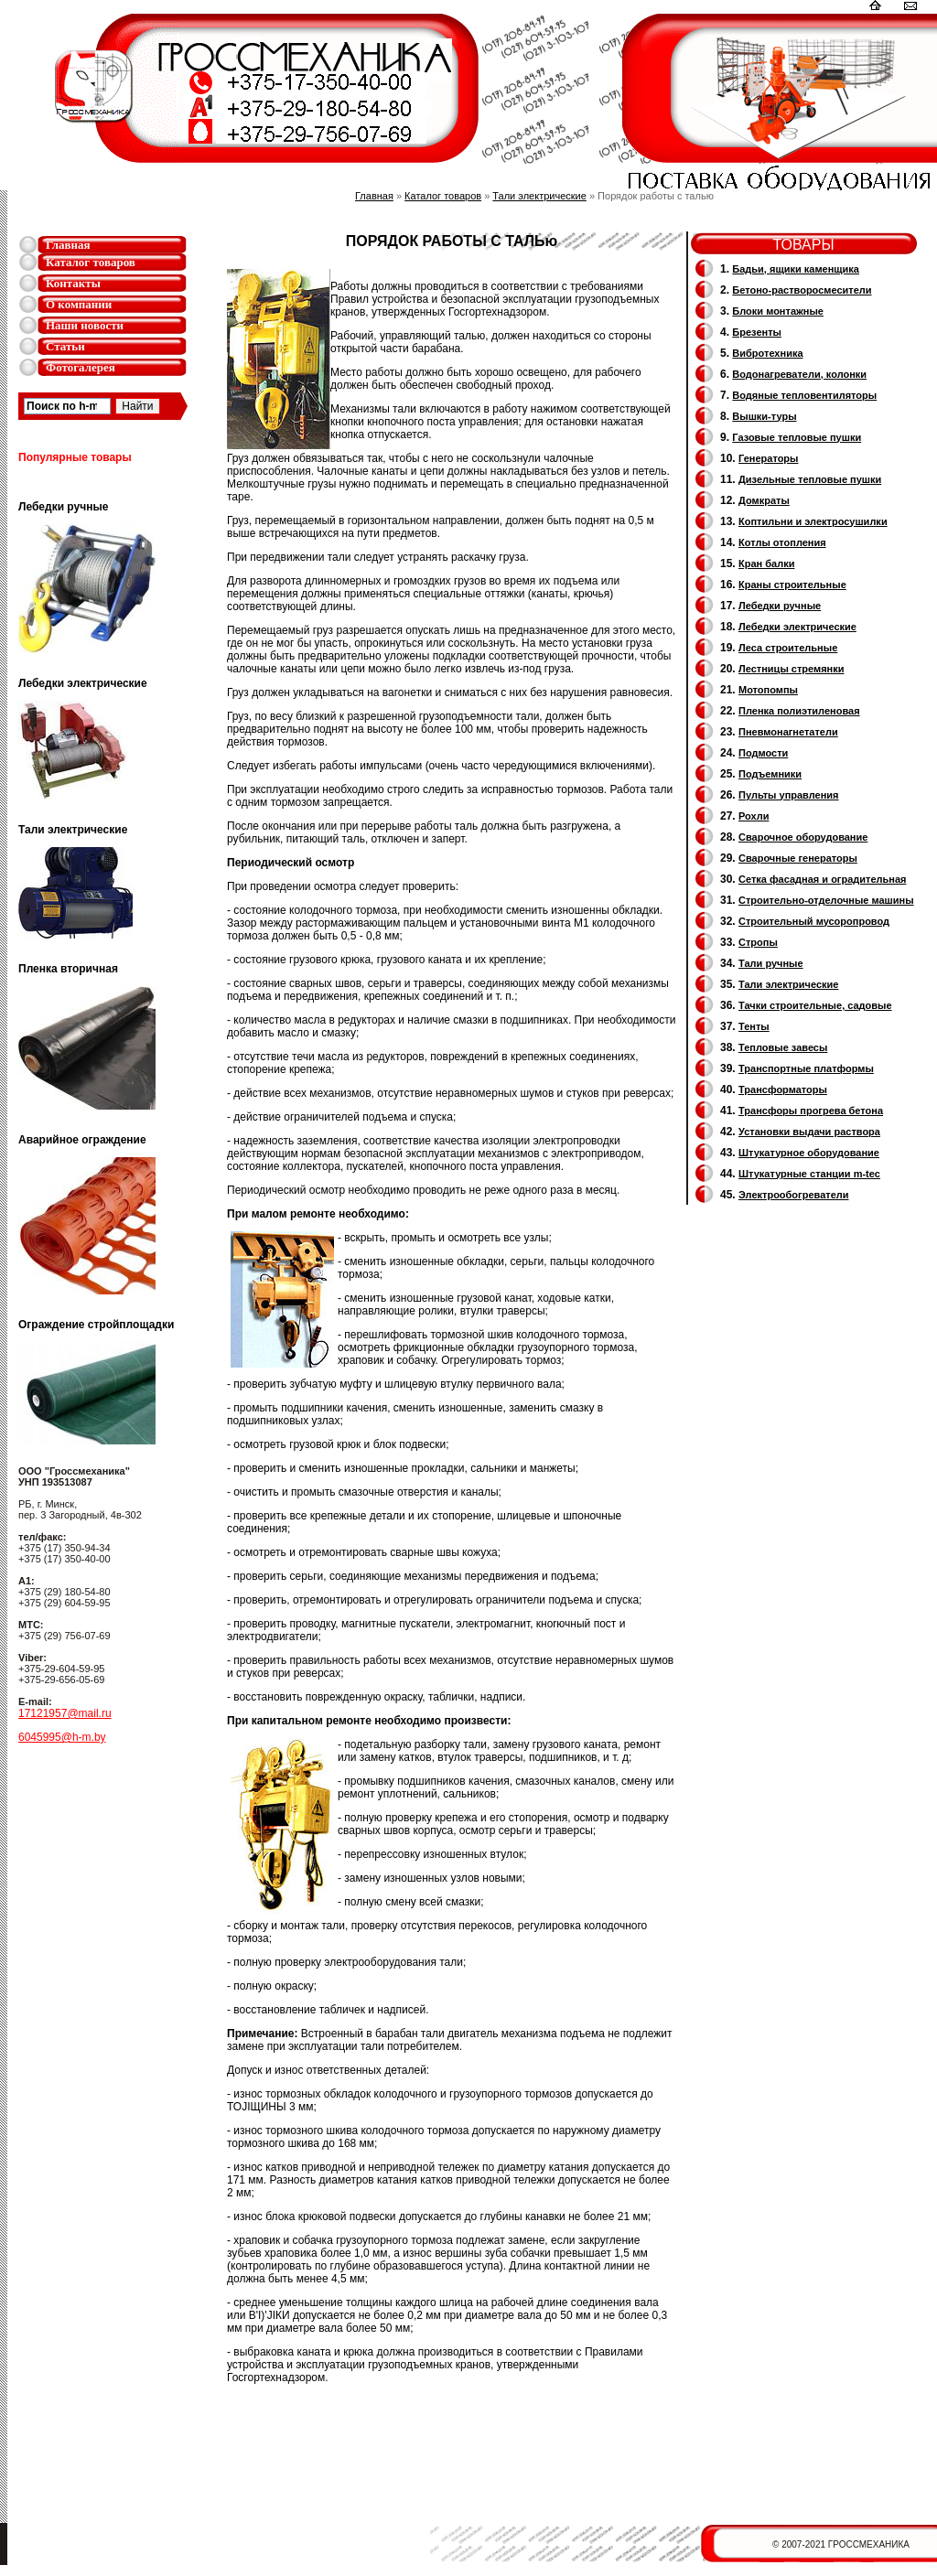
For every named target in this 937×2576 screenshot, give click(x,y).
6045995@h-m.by (62, 1737)
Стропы (758, 942)
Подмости (763, 752)
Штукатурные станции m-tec (809, 1173)
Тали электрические (539, 195)
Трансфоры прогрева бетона (810, 1110)
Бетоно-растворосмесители (801, 289)
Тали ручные (770, 963)
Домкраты (764, 500)
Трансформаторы (782, 1089)
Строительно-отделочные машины (826, 900)
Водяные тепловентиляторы (804, 395)
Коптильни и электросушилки (813, 521)
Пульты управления (788, 794)
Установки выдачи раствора (809, 1131)
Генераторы (768, 458)
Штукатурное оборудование (808, 1152)
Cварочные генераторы (797, 858)
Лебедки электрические (797, 626)
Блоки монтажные (778, 311)
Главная (68, 245)
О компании (79, 304)
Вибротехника (767, 353)
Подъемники (770, 773)
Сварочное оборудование (802, 837)
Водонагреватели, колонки (799, 374)
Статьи (65, 346)
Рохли (753, 815)
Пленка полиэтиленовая (799, 710)
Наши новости (85, 325)
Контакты (73, 283)
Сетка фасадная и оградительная (822, 879)
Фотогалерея (80, 367)
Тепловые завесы (782, 1047)
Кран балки (766, 563)
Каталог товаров (90, 262)
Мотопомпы (768, 689)
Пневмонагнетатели (788, 731)
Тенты (754, 1026)
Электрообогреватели (793, 1194)
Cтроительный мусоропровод (813, 921)
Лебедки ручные (779, 605)
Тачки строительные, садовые (815, 1005)
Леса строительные (787, 647)
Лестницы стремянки (791, 668)
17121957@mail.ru (65, 1713)
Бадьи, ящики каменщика (795, 268)
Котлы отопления (782, 542)
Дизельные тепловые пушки (809, 479)
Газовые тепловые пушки (796, 437)
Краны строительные (792, 584)
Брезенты (756, 332)
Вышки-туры (764, 416)
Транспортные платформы (806, 1068)
